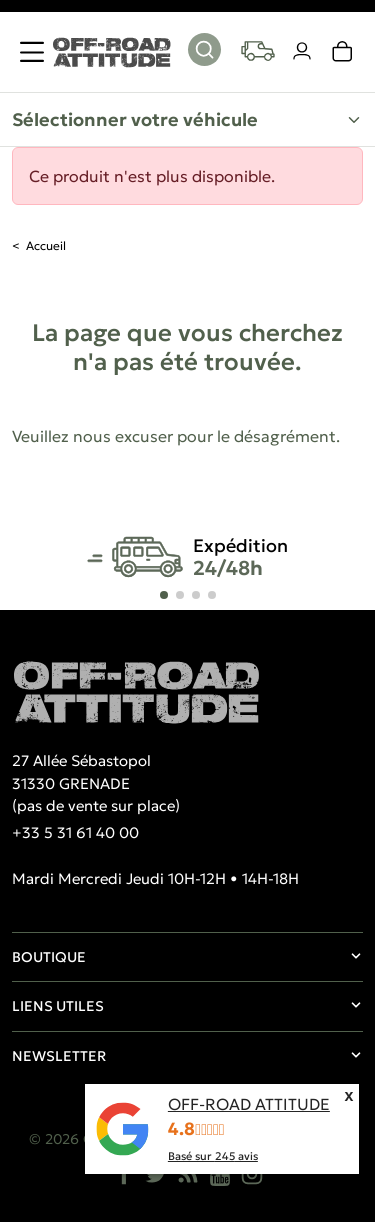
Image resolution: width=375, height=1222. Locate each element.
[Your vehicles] (258, 51)
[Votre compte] (303, 52)
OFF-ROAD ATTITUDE (249, 1104)
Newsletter (59, 1056)
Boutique (49, 957)
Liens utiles (58, 1006)
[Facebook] (124, 1174)
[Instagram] (252, 1174)
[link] (343, 52)
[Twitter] (156, 1174)
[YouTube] (220, 1174)
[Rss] (188, 1174)
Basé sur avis (213, 1156)
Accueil (46, 245)
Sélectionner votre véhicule (135, 119)
